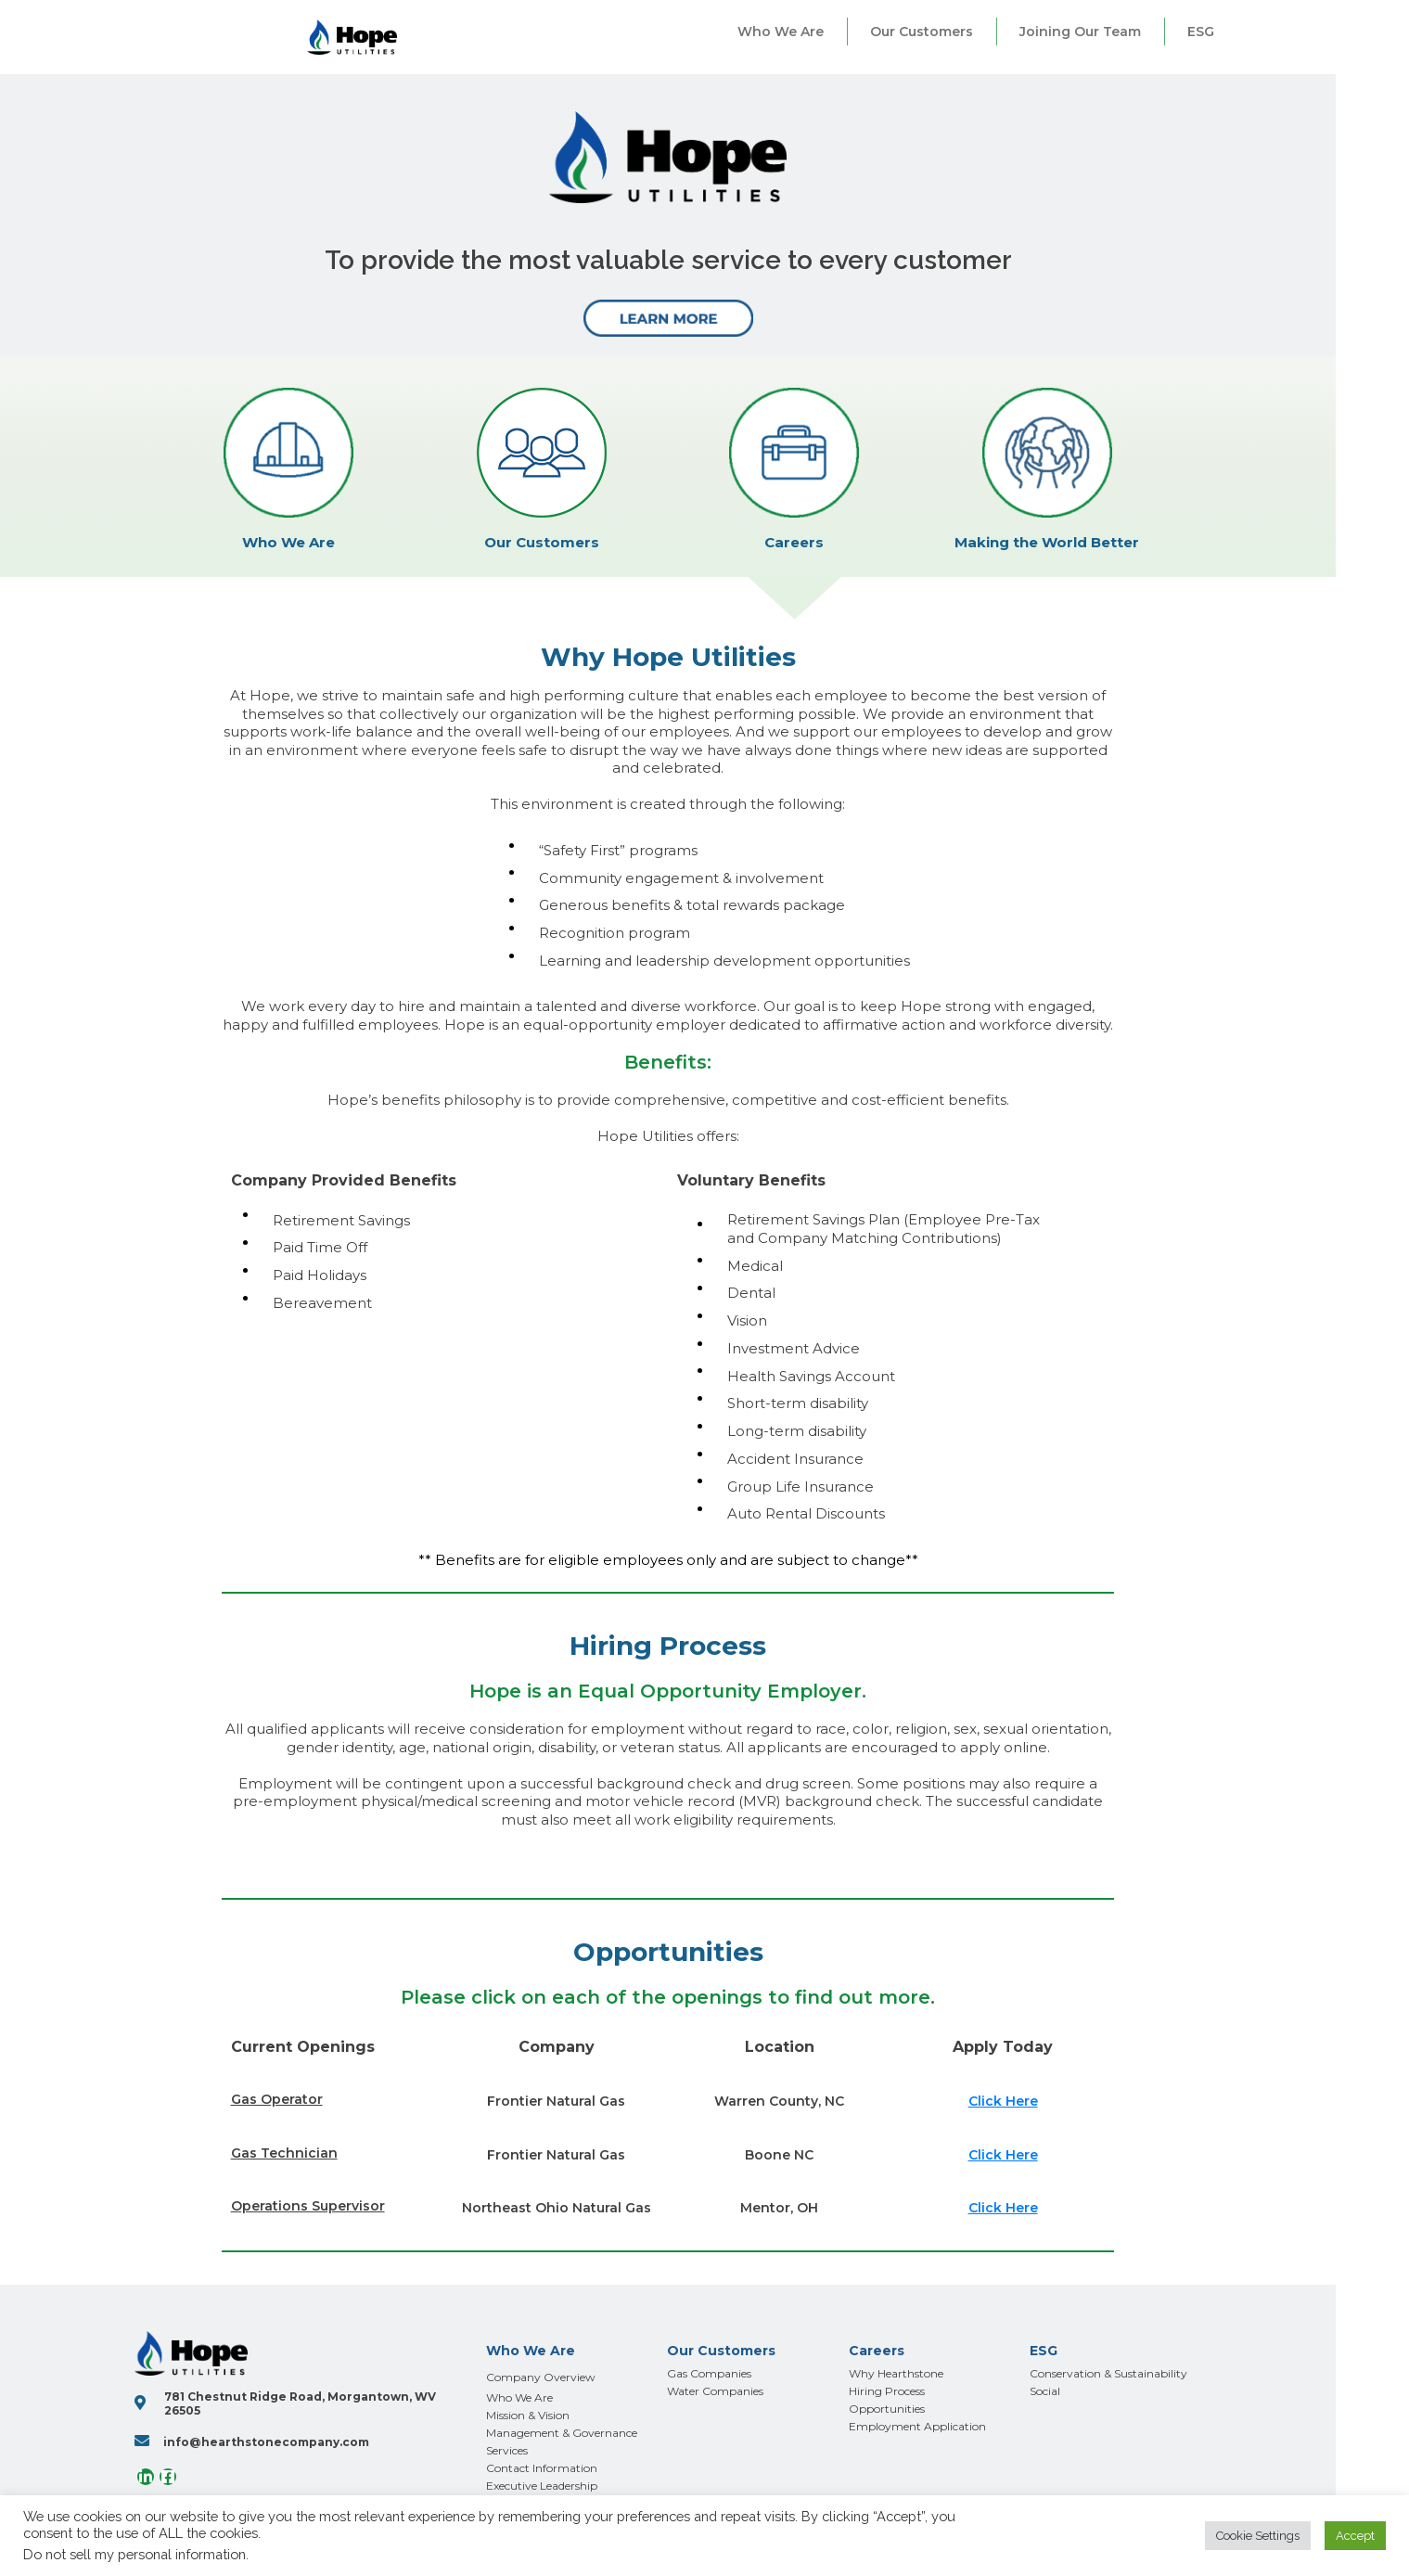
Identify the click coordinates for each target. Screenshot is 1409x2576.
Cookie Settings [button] (1258, 2536)
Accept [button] (1355, 2536)
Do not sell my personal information (134, 2554)
